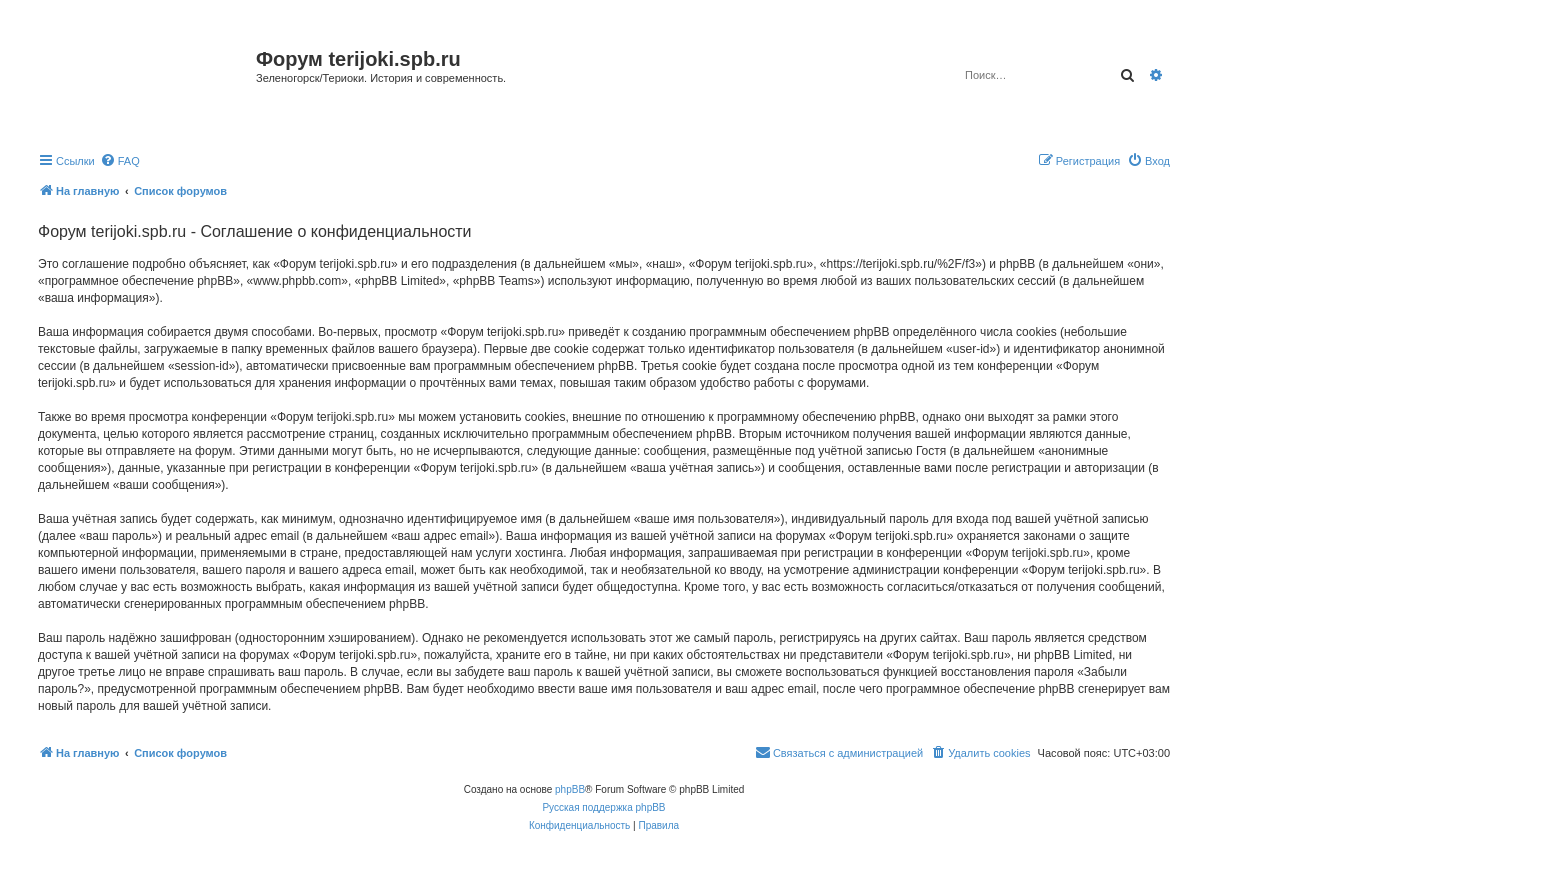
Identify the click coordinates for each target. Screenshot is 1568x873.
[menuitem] (120, 161)
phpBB (570, 789)
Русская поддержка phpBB (603, 807)
